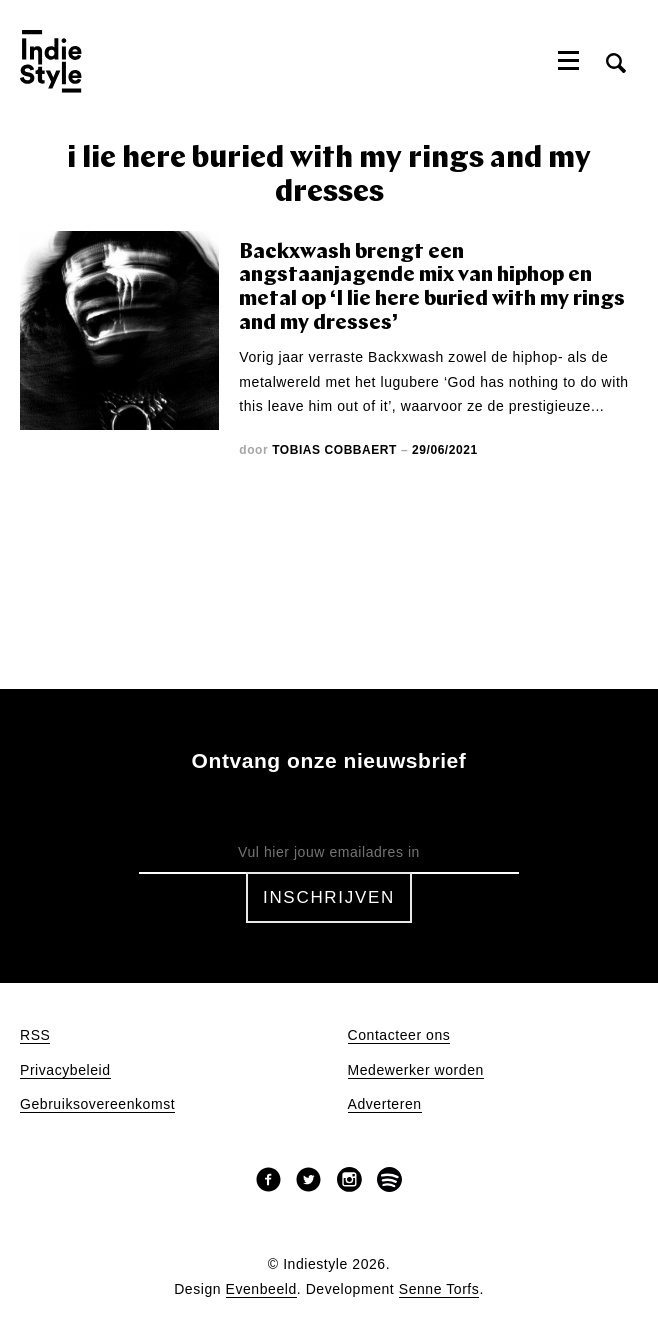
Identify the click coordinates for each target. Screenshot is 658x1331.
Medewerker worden (416, 1070)
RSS (35, 1035)
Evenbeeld (261, 1289)
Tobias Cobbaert (334, 450)
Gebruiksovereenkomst (97, 1104)
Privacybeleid (65, 1070)
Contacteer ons (399, 1035)
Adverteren (385, 1104)
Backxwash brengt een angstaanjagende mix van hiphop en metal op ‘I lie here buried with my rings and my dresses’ (432, 288)
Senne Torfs (439, 1289)
